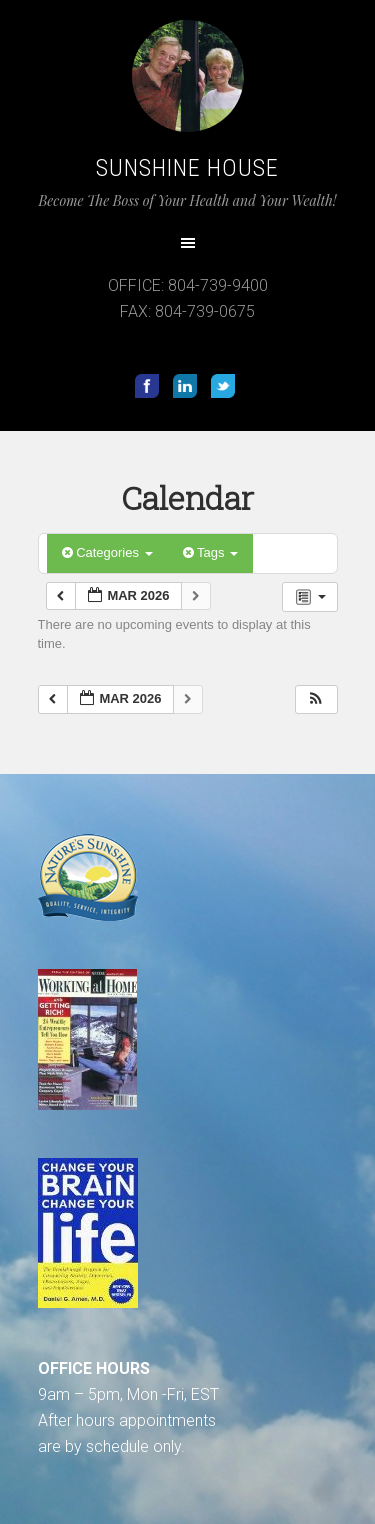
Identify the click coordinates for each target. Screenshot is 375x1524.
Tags (210, 552)
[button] (316, 699)
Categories (107, 552)
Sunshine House (187, 168)
